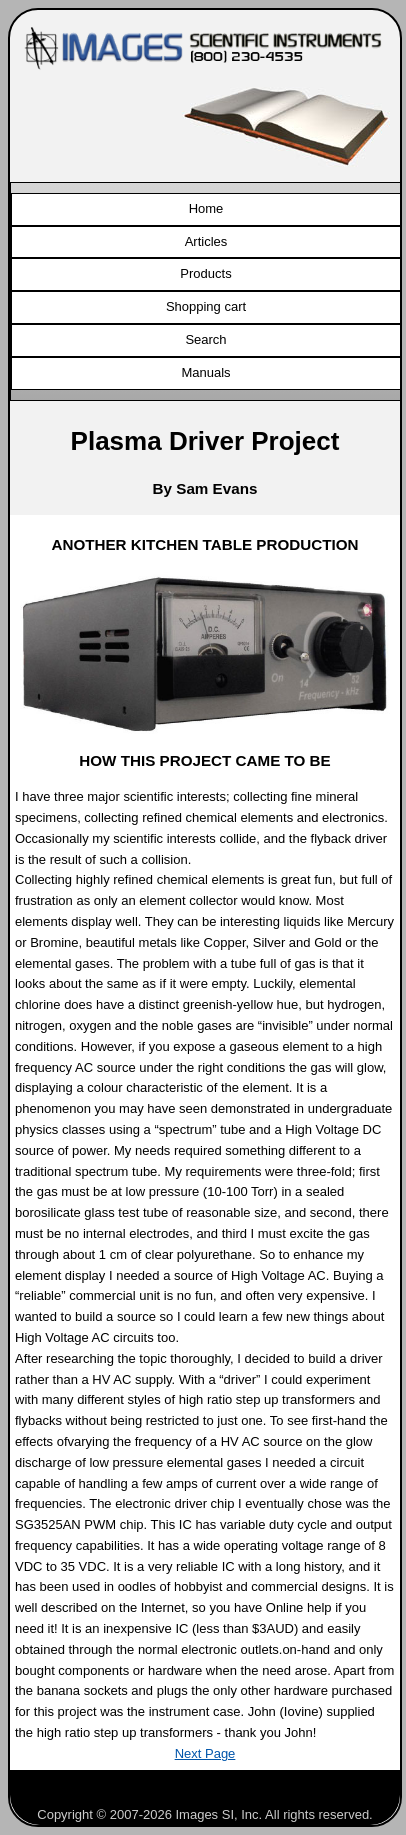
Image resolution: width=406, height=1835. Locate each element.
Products (205, 273)
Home (206, 208)
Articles (206, 241)
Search (205, 339)
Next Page (205, 1753)
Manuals (205, 372)
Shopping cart (206, 306)
